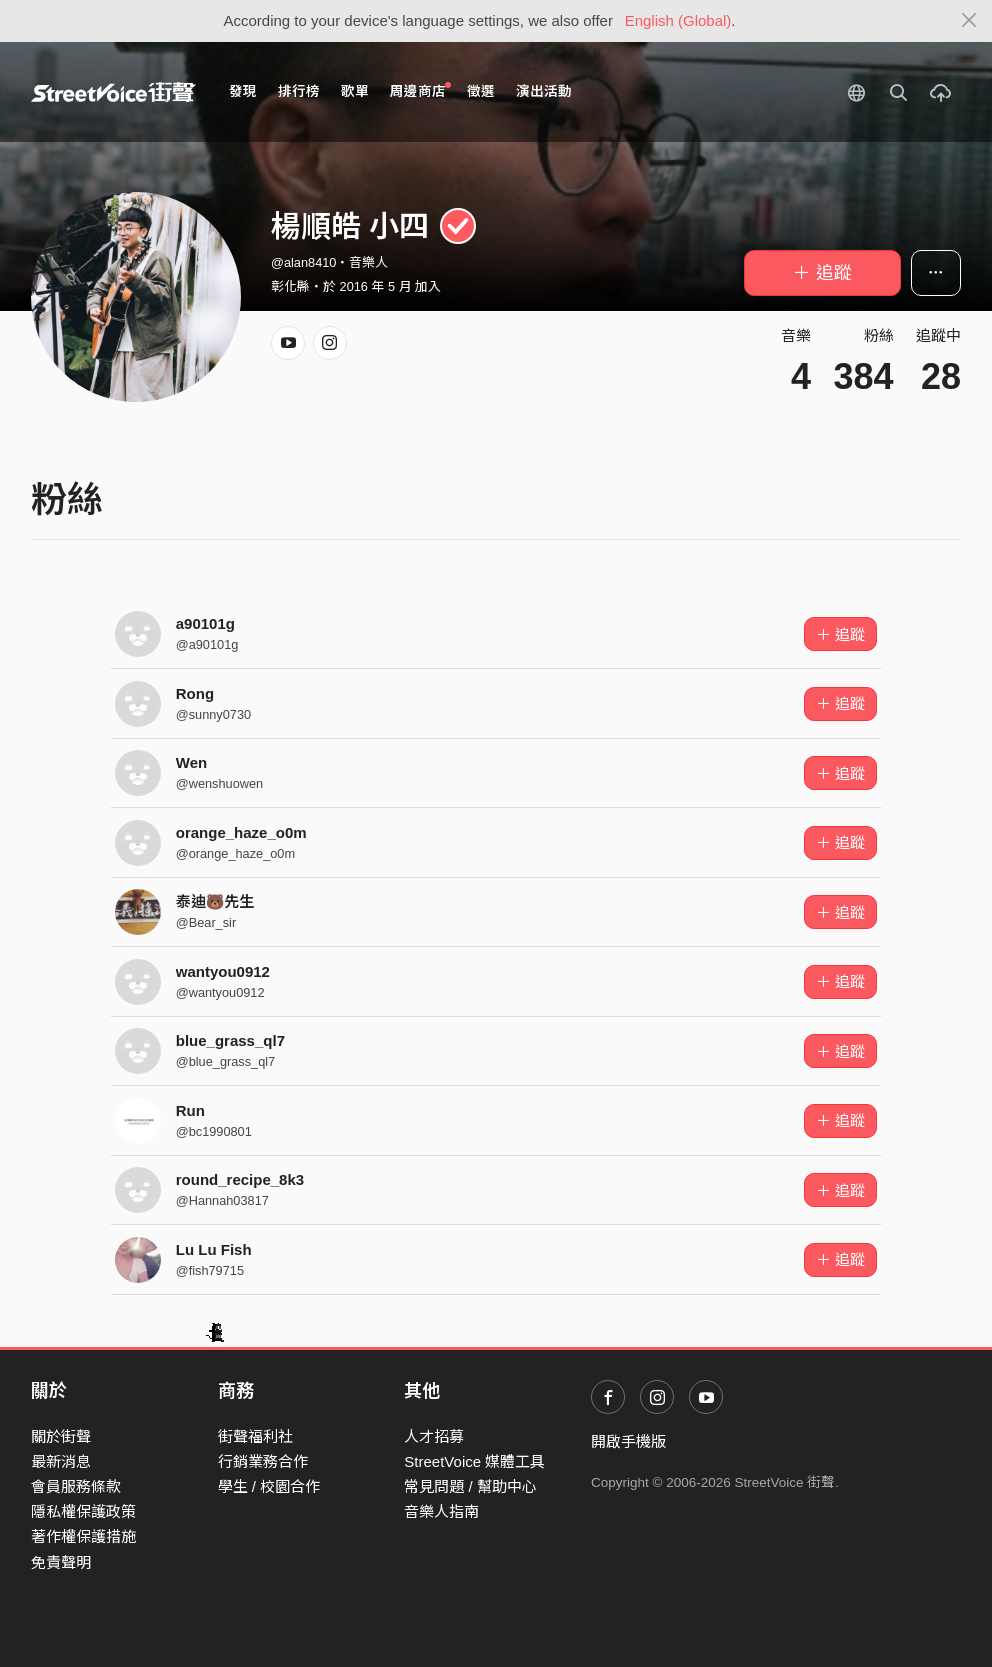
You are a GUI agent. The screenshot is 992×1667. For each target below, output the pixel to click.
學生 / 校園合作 (269, 1486)
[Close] (969, 21)
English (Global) (678, 20)
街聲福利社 (255, 1436)
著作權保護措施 (83, 1536)
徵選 (481, 91)
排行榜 (299, 91)
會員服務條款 (76, 1486)
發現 (243, 91)
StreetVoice (113, 92)
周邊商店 (420, 90)
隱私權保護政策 (83, 1511)
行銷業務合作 (263, 1461)
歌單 (355, 91)
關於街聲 (61, 1436)
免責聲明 (61, 1562)
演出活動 (544, 91)
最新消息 (61, 1461)
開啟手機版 (628, 1441)
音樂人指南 (441, 1511)
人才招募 (434, 1436)
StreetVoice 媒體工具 (474, 1461)
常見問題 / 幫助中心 (470, 1486)
